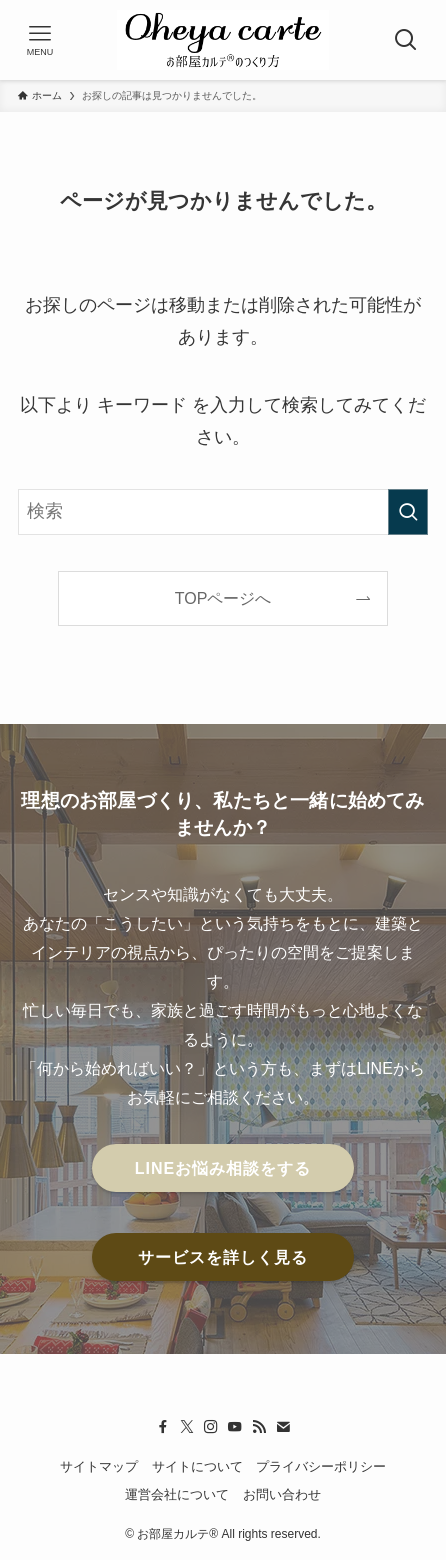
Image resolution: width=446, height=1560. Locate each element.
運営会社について (177, 1494)
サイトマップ (99, 1466)
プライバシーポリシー (321, 1466)
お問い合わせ (282, 1494)
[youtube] (235, 1427)
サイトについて (197, 1466)
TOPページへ (223, 598)
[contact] (283, 1427)
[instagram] (211, 1427)
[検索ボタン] (406, 40)
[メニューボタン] (40, 40)
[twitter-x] (187, 1427)
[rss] (259, 1427)
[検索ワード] (223, 512)
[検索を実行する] (408, 512)
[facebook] (163, 1427)
